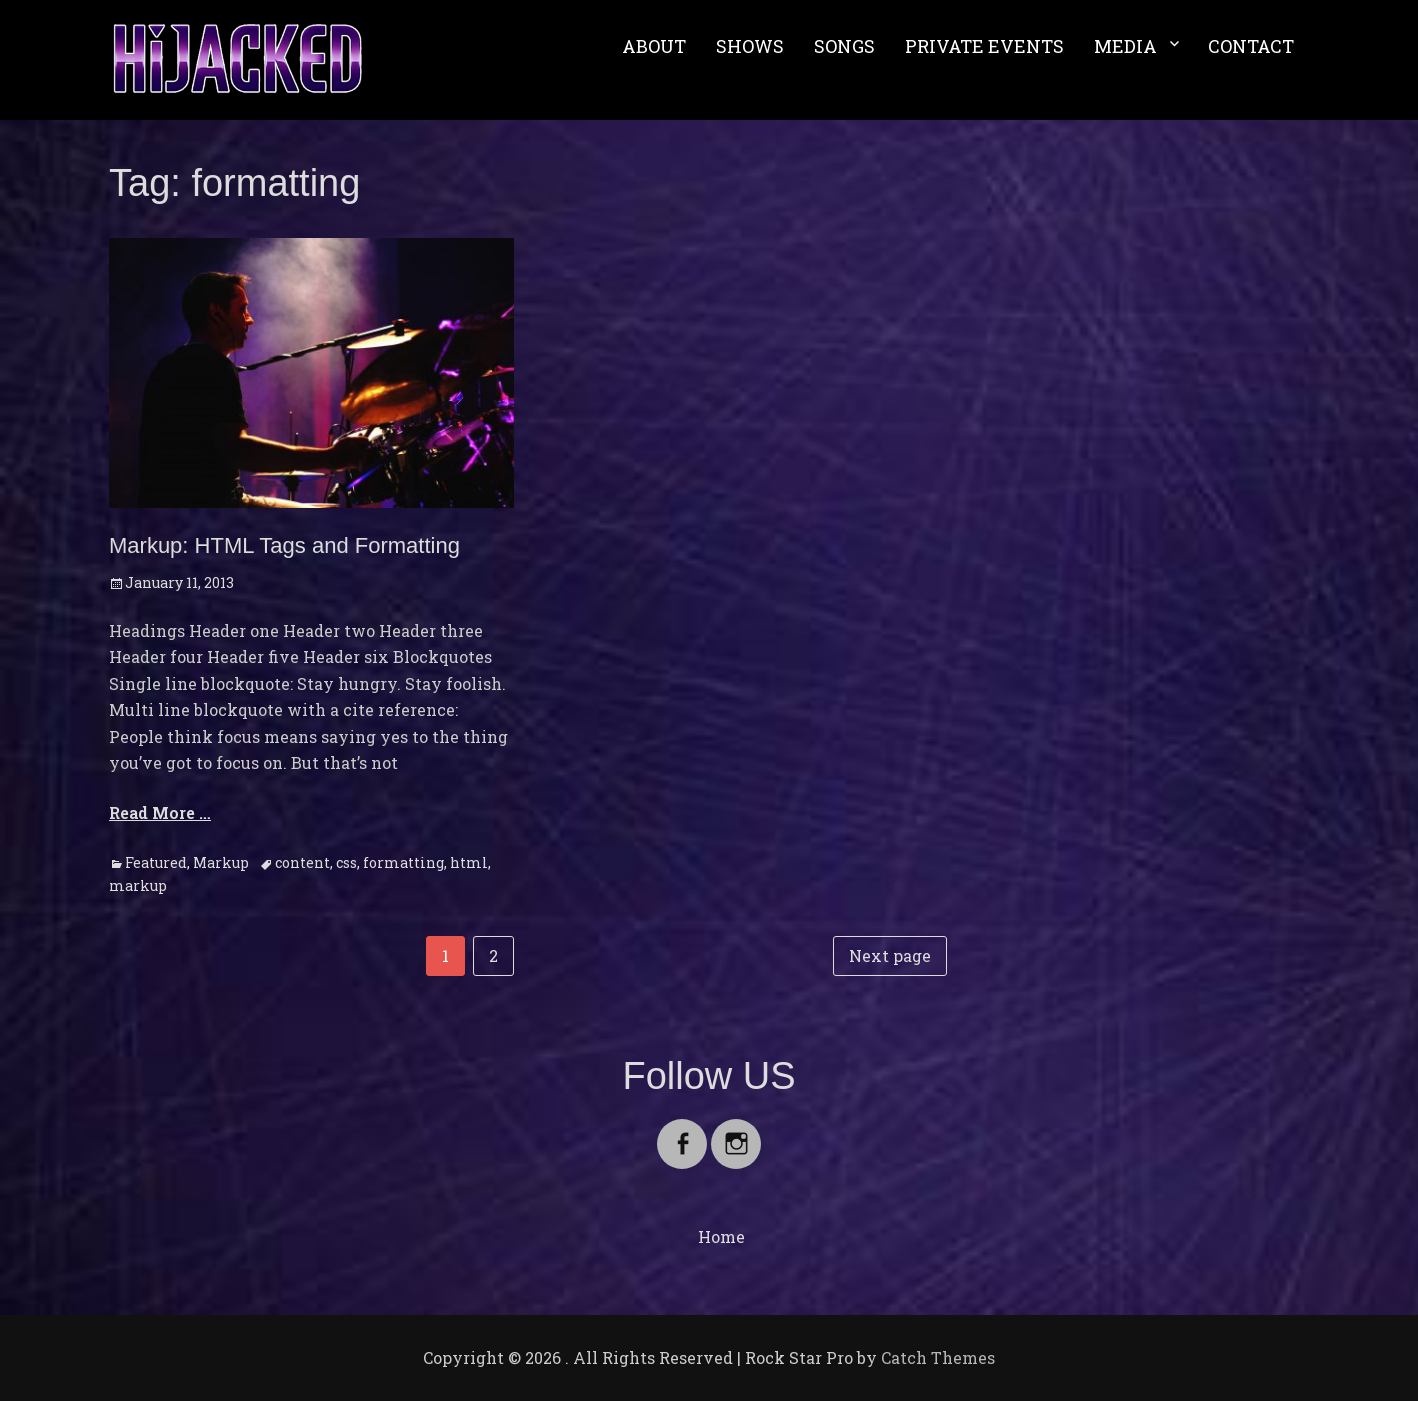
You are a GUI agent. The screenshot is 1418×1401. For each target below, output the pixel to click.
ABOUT (654, 46)
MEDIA (1125, 46)
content (302, 862)
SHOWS (750, 46)
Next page (890, 955)
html (469, 862)
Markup (221, 862)
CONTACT (1251, 46)
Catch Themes (938, 1357)
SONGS (844, 46)
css (346, 862)
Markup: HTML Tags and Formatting (284, 545)
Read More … (160, 812)
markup (138, 885)
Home (721, 1236)
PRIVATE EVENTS (984, 46)
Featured (156, 862)
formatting (403, 862)
